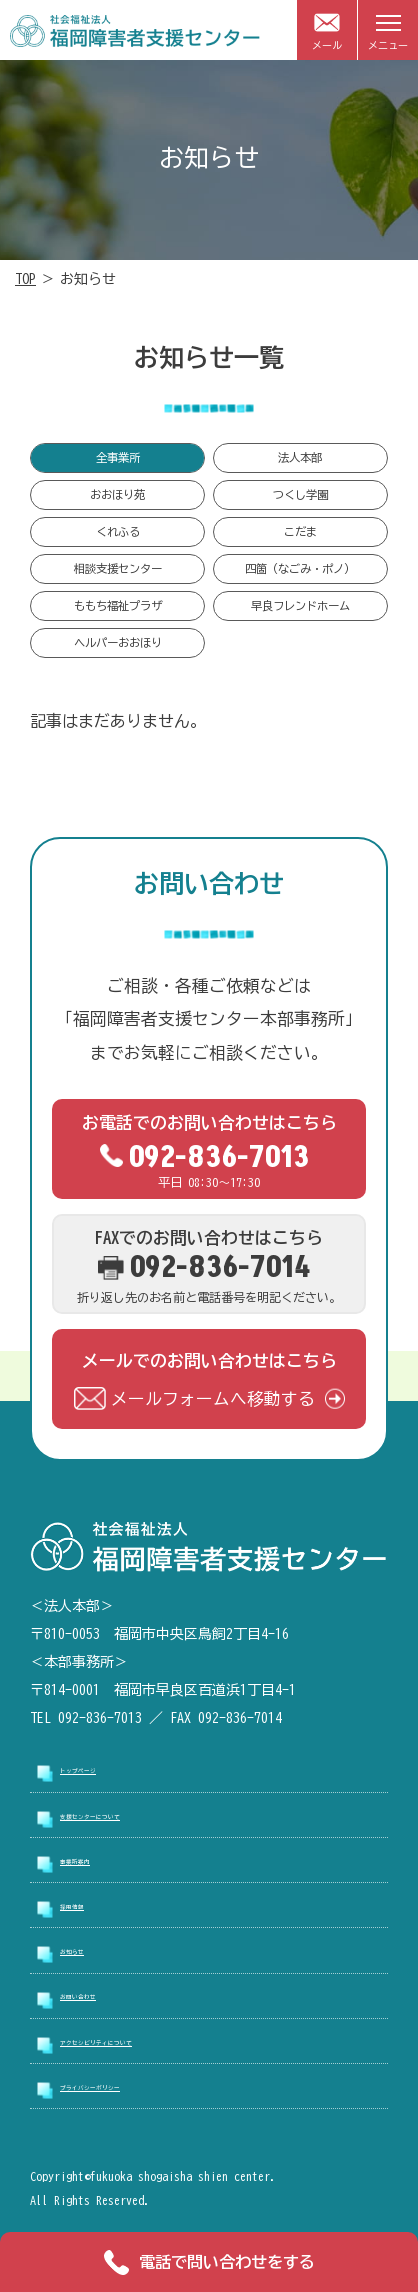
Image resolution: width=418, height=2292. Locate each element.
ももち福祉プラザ (118, 605)
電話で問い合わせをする (209, 2262)
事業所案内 (95, 1862)
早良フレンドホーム (300, 605)
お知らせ (88, 1953)
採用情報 (88, 1908)
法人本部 (300, 457)
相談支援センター (118, 568)
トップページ (102, 1772)
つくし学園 (300, 494)
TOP (25, 279)
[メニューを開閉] (388, 30)
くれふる (118, 531)
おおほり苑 (117, 494)
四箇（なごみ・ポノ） (300, 568)
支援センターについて (130, 1817)
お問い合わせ (102, 1998)
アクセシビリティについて (144, 2043)
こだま (300, 531)
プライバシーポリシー (130, 2088)
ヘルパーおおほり (118, 642)
